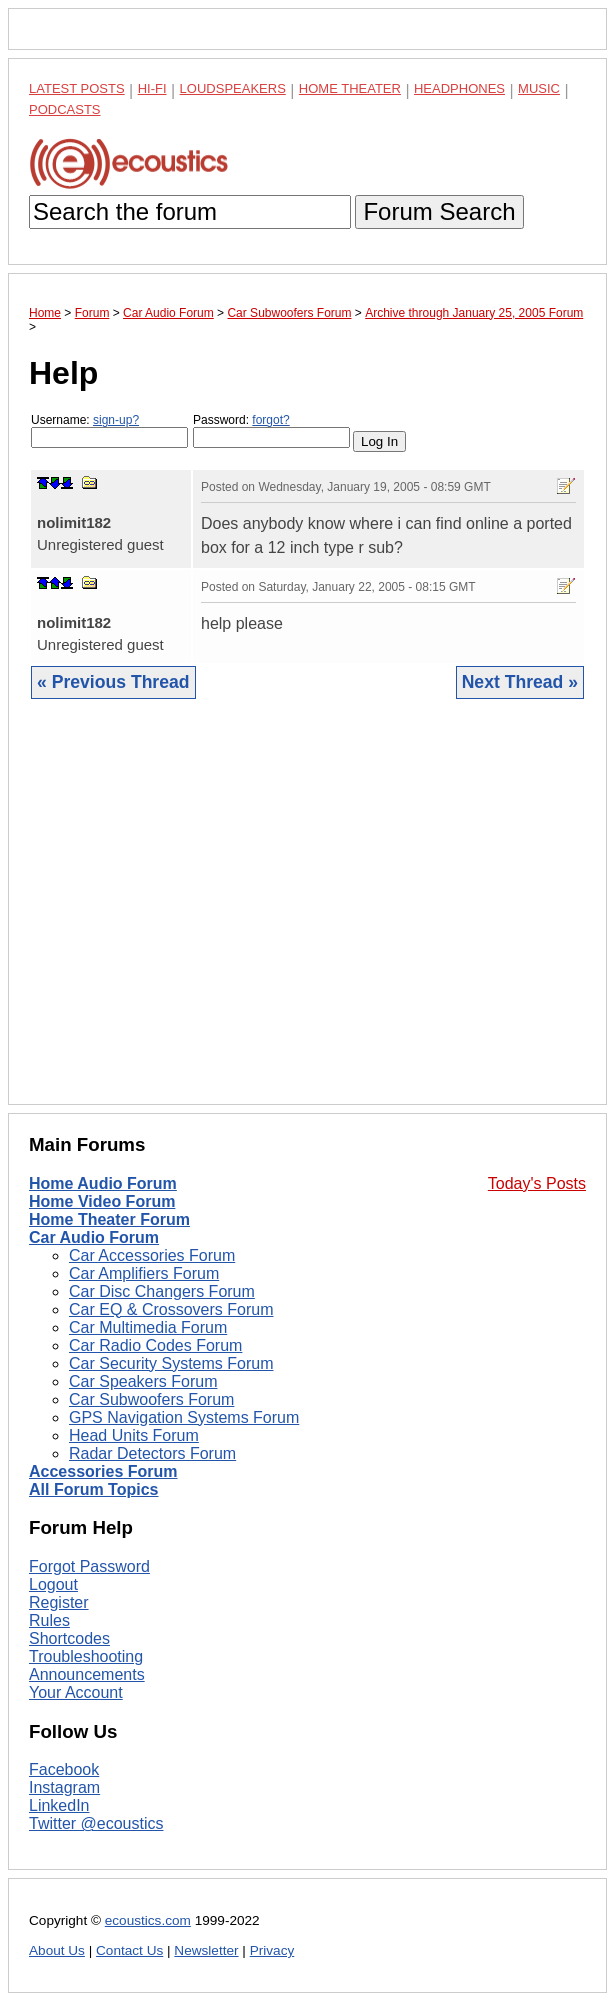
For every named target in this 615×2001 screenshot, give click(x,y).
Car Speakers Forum (143, 1381)
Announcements (87, 1674)
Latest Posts (77, 88)
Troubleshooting (86, 1656)
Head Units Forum (134, 1435)
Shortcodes (69, 1638)
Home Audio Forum (103, 1183)
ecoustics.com (148, 1920)
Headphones (459, 88)
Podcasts (65, 109)
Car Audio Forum (94, 1237)
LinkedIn (59, 1805)
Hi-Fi (152, 88)
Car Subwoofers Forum (151, 1399)
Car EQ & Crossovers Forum (171, 1309)
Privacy (272, 1950)
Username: (109, 430)
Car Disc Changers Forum (162, 1291)
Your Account (76, 1692)
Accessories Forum (103, 1471)
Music (539, 88)
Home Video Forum (102, 1201)
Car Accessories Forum (152, 1255)
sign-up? (116, 420)
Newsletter (206, 1950)
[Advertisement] (307, 917)
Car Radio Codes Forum (155, 1345)
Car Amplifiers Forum (144, 1273)
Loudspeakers (233, 88)
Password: (271, 430)
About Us (57, 1950)
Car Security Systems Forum (171, 1363)
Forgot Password (89, 1566)
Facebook (64, 1769)
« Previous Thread (113, 682)
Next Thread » (520, 682)
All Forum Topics (93, 1489)
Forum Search (439, 211)
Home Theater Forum (109, 1219)
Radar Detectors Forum (152, 1453)
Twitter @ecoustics (96, 1823)
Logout (53, 1584)
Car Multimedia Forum (148, 1327)
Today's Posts (537, 1183)
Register (59, 1602)
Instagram (64, 1787)
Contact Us (129, 1950)
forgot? (270, 420)
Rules (49, 1620)
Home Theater (350, 88)
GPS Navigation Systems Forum (184, 1417)
